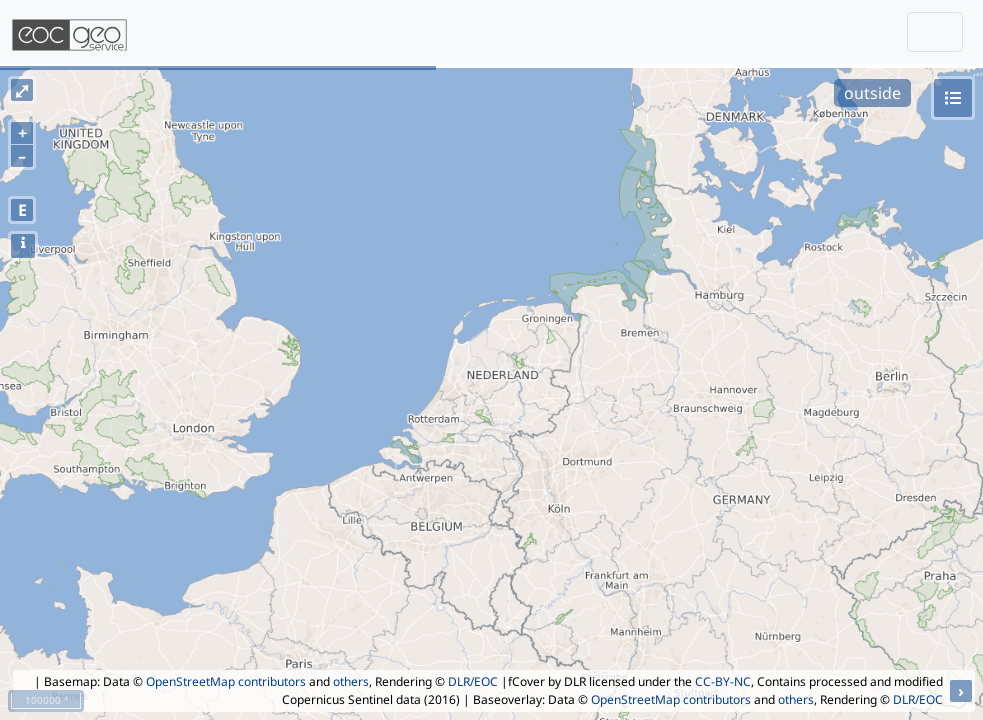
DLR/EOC (473, 681)
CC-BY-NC (723, 681)
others (351, 681)
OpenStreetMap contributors (226, 681)
